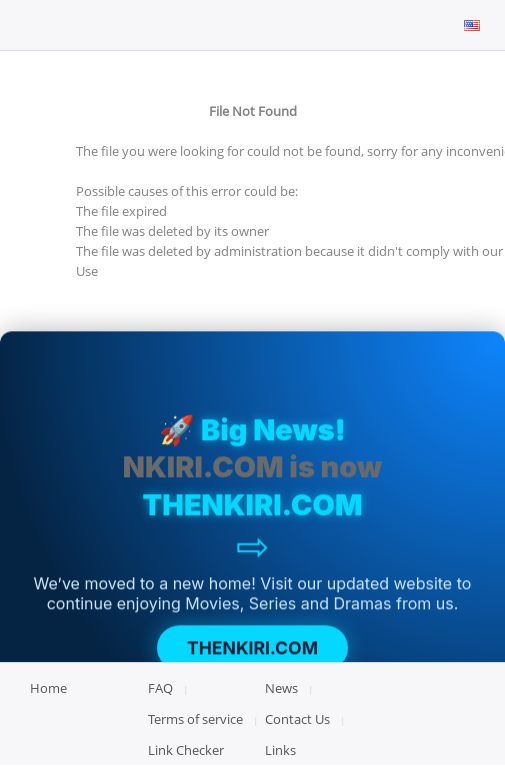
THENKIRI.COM (252, 649)
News (281, 688)
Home (48, 688)
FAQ (160, 688)
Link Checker (186, 750)
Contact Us (297, 719)
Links (280, 750)
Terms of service (195, 719)
